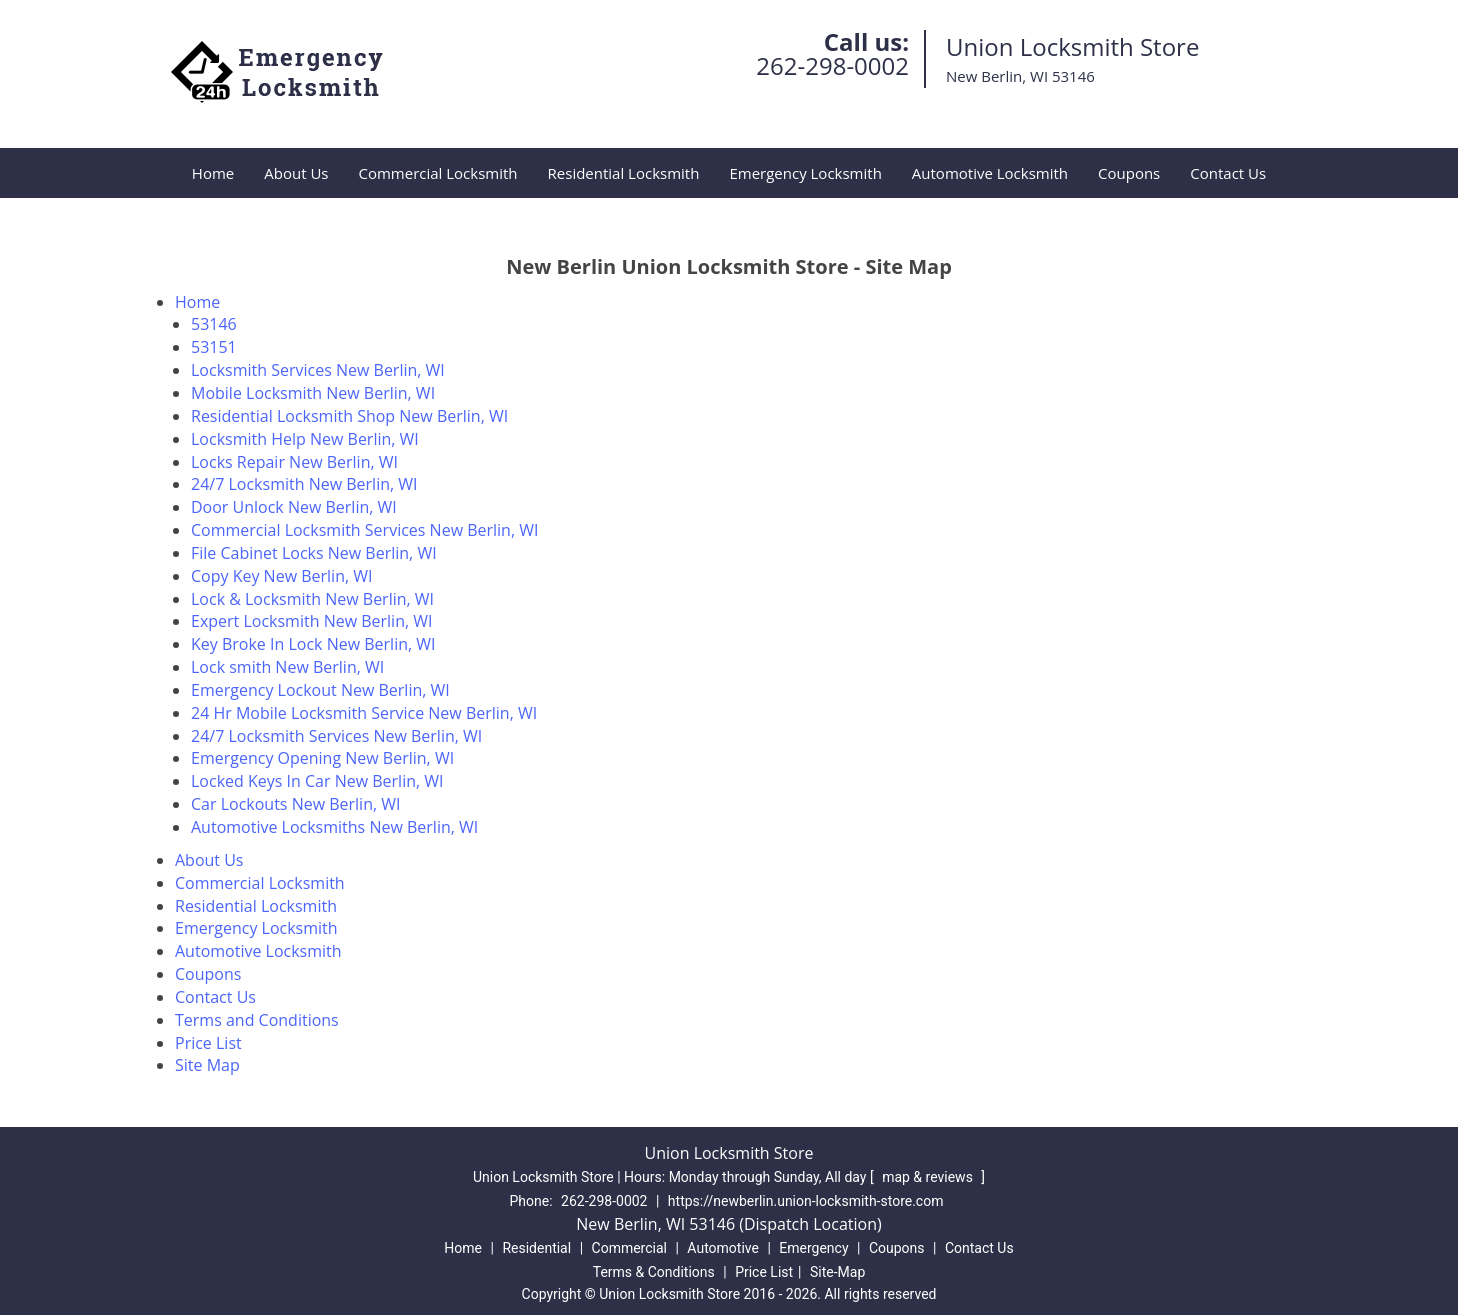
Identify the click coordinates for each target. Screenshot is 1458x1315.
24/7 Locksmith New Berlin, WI (304, 484)
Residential (536, 1248)
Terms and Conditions (257, 1020)
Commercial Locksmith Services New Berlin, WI (364, 530)
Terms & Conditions (654, 1272)
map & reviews (929, 1177)
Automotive (723, 1248)
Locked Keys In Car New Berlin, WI (317, 781)
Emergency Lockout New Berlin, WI (320, 690)
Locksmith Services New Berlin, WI (318, 370)
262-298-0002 (832, 65)
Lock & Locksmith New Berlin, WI (312, 599)
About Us (296, 173)
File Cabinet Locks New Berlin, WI (314, 553)
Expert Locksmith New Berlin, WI (312, 621)
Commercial (629, 1248)
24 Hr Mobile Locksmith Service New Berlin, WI (364, 713)
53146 (214, 324)
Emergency (813, 1248)
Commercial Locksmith (437, 173)
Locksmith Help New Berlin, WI (305, 439)
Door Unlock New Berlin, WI (294, 507)
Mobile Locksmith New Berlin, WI (313, 393)
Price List (208, 1043)
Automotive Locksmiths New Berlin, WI (334, 827)
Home (213, 173)
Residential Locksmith (624, 173)
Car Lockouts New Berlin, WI (296, 804)
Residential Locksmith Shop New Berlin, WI (349, 416)
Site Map (207, 1065)
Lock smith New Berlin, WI (287, 667)
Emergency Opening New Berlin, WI (322, 758)
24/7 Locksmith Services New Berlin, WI (336, 736)
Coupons (1129, 173)
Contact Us (1228, 173)
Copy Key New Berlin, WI (282, 576)
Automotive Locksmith (990, 173)
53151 (214, 347)
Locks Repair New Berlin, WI (294, 462)
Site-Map (837, 1272)
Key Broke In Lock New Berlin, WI (313, 644)
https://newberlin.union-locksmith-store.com (806, 1201)
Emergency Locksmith (805, 173)
